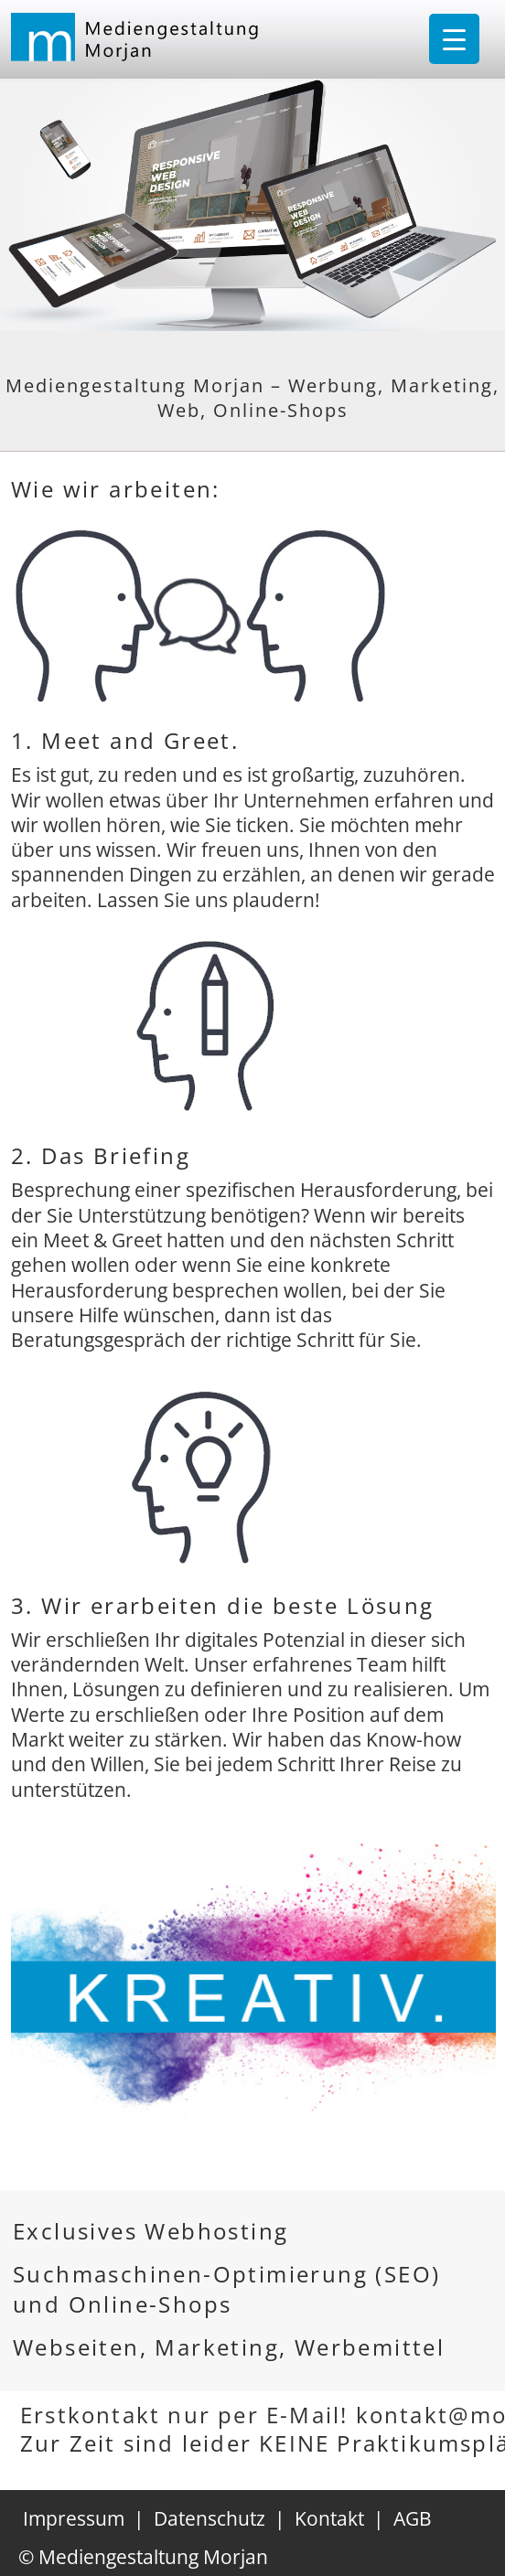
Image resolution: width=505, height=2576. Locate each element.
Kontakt (329, 2518)
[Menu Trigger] (454, 39)
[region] (253, 1998)
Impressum (73, 2518)
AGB (412, 2518)
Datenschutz (209, 2518)
